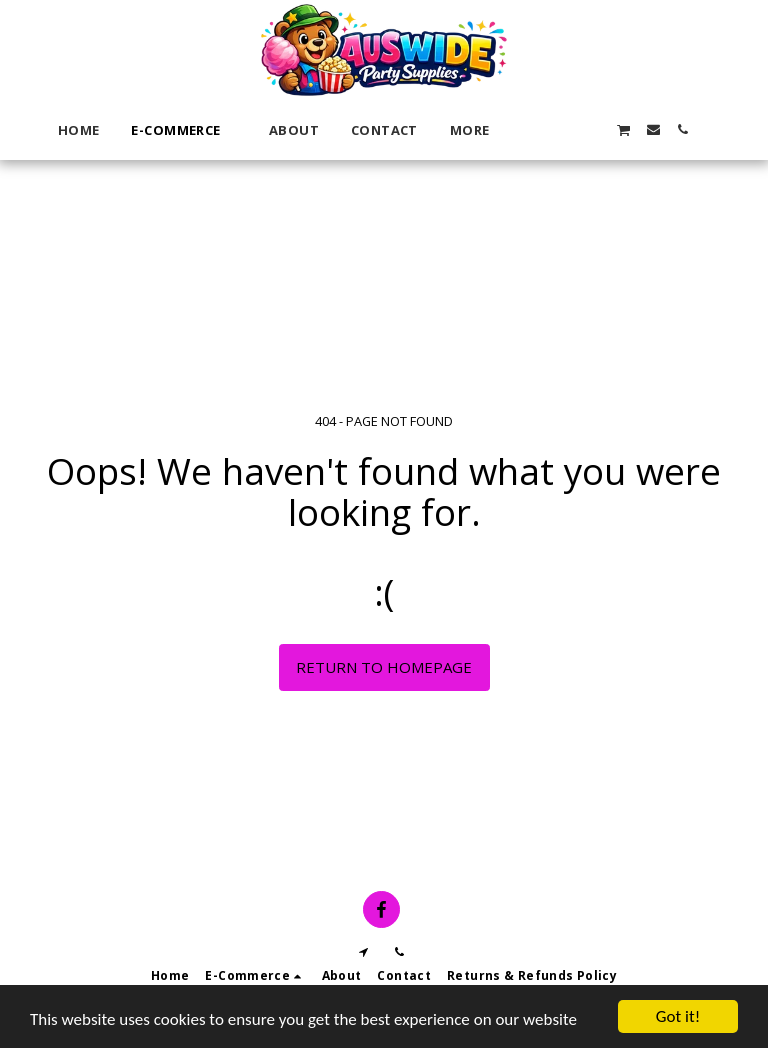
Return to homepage (384, 667)
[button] (536, 129)
